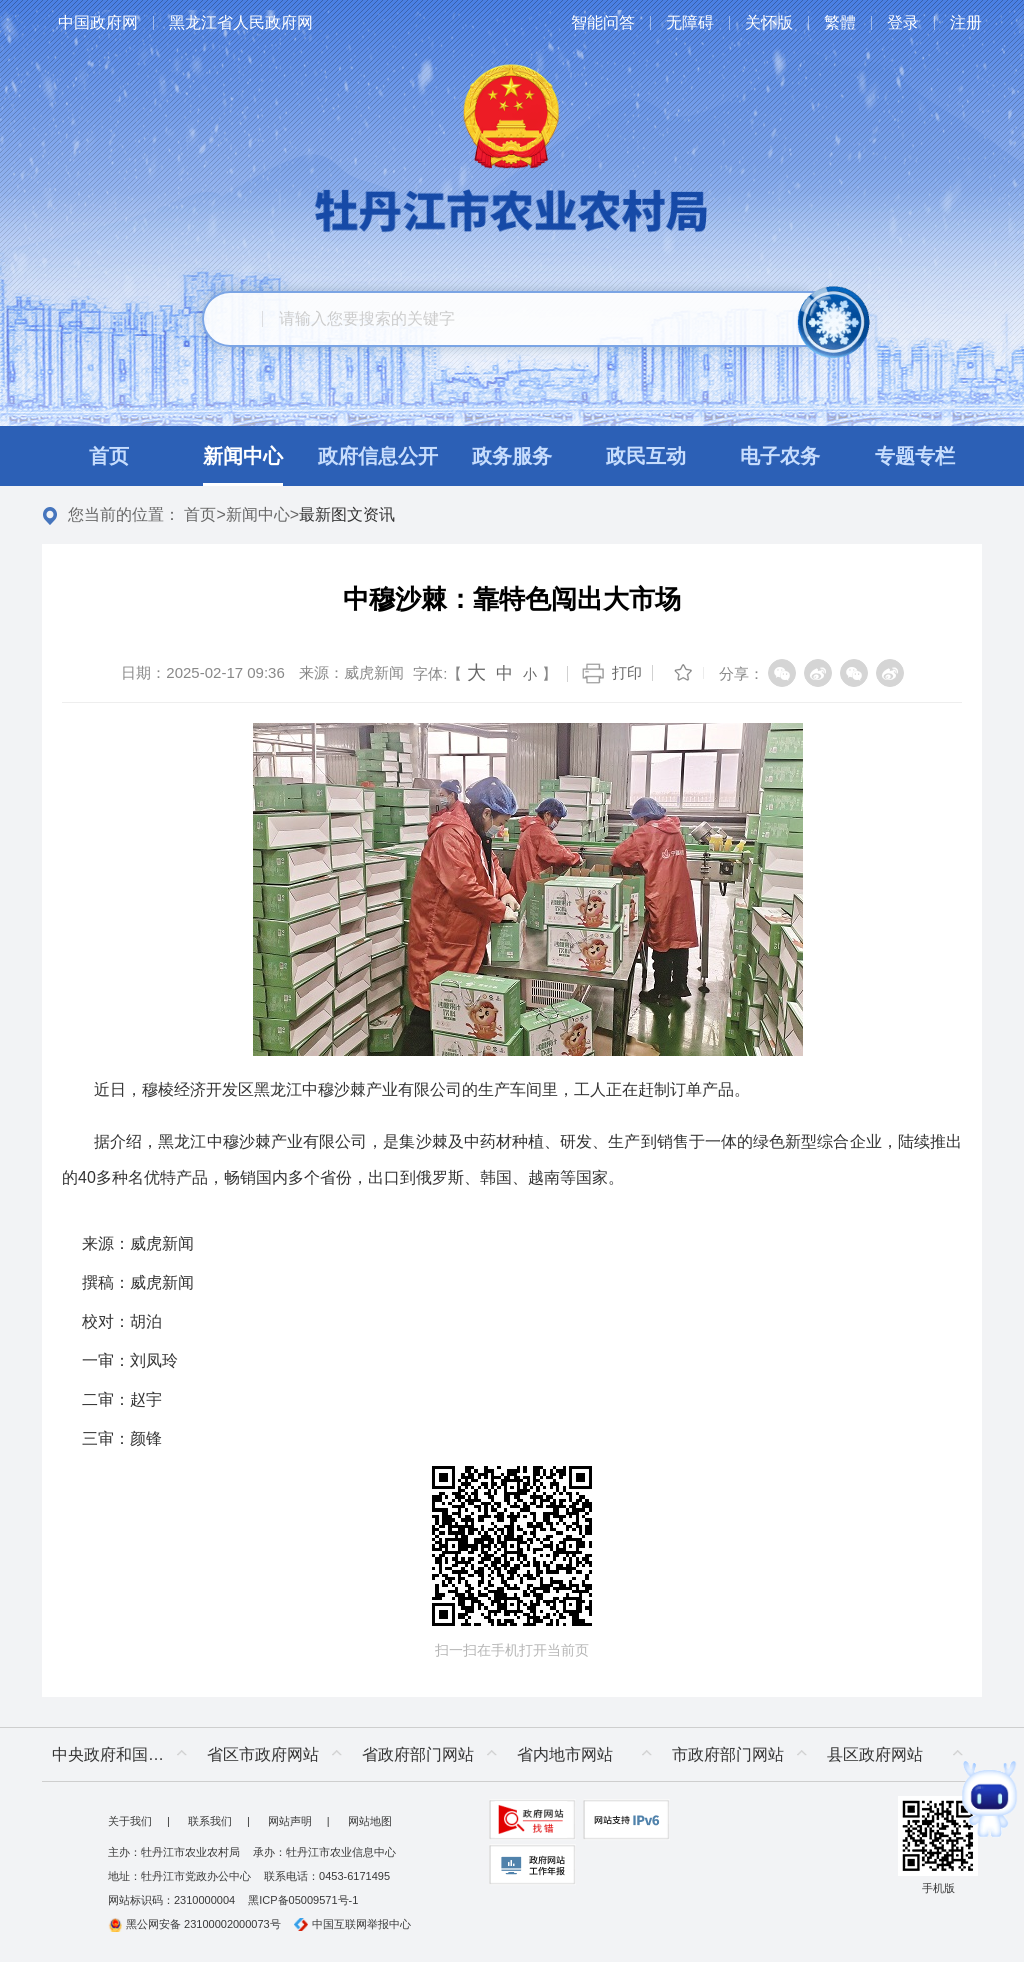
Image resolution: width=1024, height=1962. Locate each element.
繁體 (840, 22)
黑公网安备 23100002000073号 (194, 1924)
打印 (627, 672)
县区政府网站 (875, 1754)
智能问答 (603, 22)
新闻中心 (258, 514)
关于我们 (130, 1821)
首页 (200, 514)
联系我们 (210, 1821)
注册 (966, 22)
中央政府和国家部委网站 (124, 1754)
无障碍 (690, 22)
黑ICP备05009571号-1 (303, 1900)
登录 (903, 22)
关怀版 (769, 22)
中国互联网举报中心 (352, 1924)
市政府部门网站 (728, 1754)
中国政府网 (98, 22)
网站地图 (370, 1821)
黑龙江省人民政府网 (241, 22)
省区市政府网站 (263, 1754)
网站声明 (290, 1821)
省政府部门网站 (418, 1754)
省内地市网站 (565, 1754)
